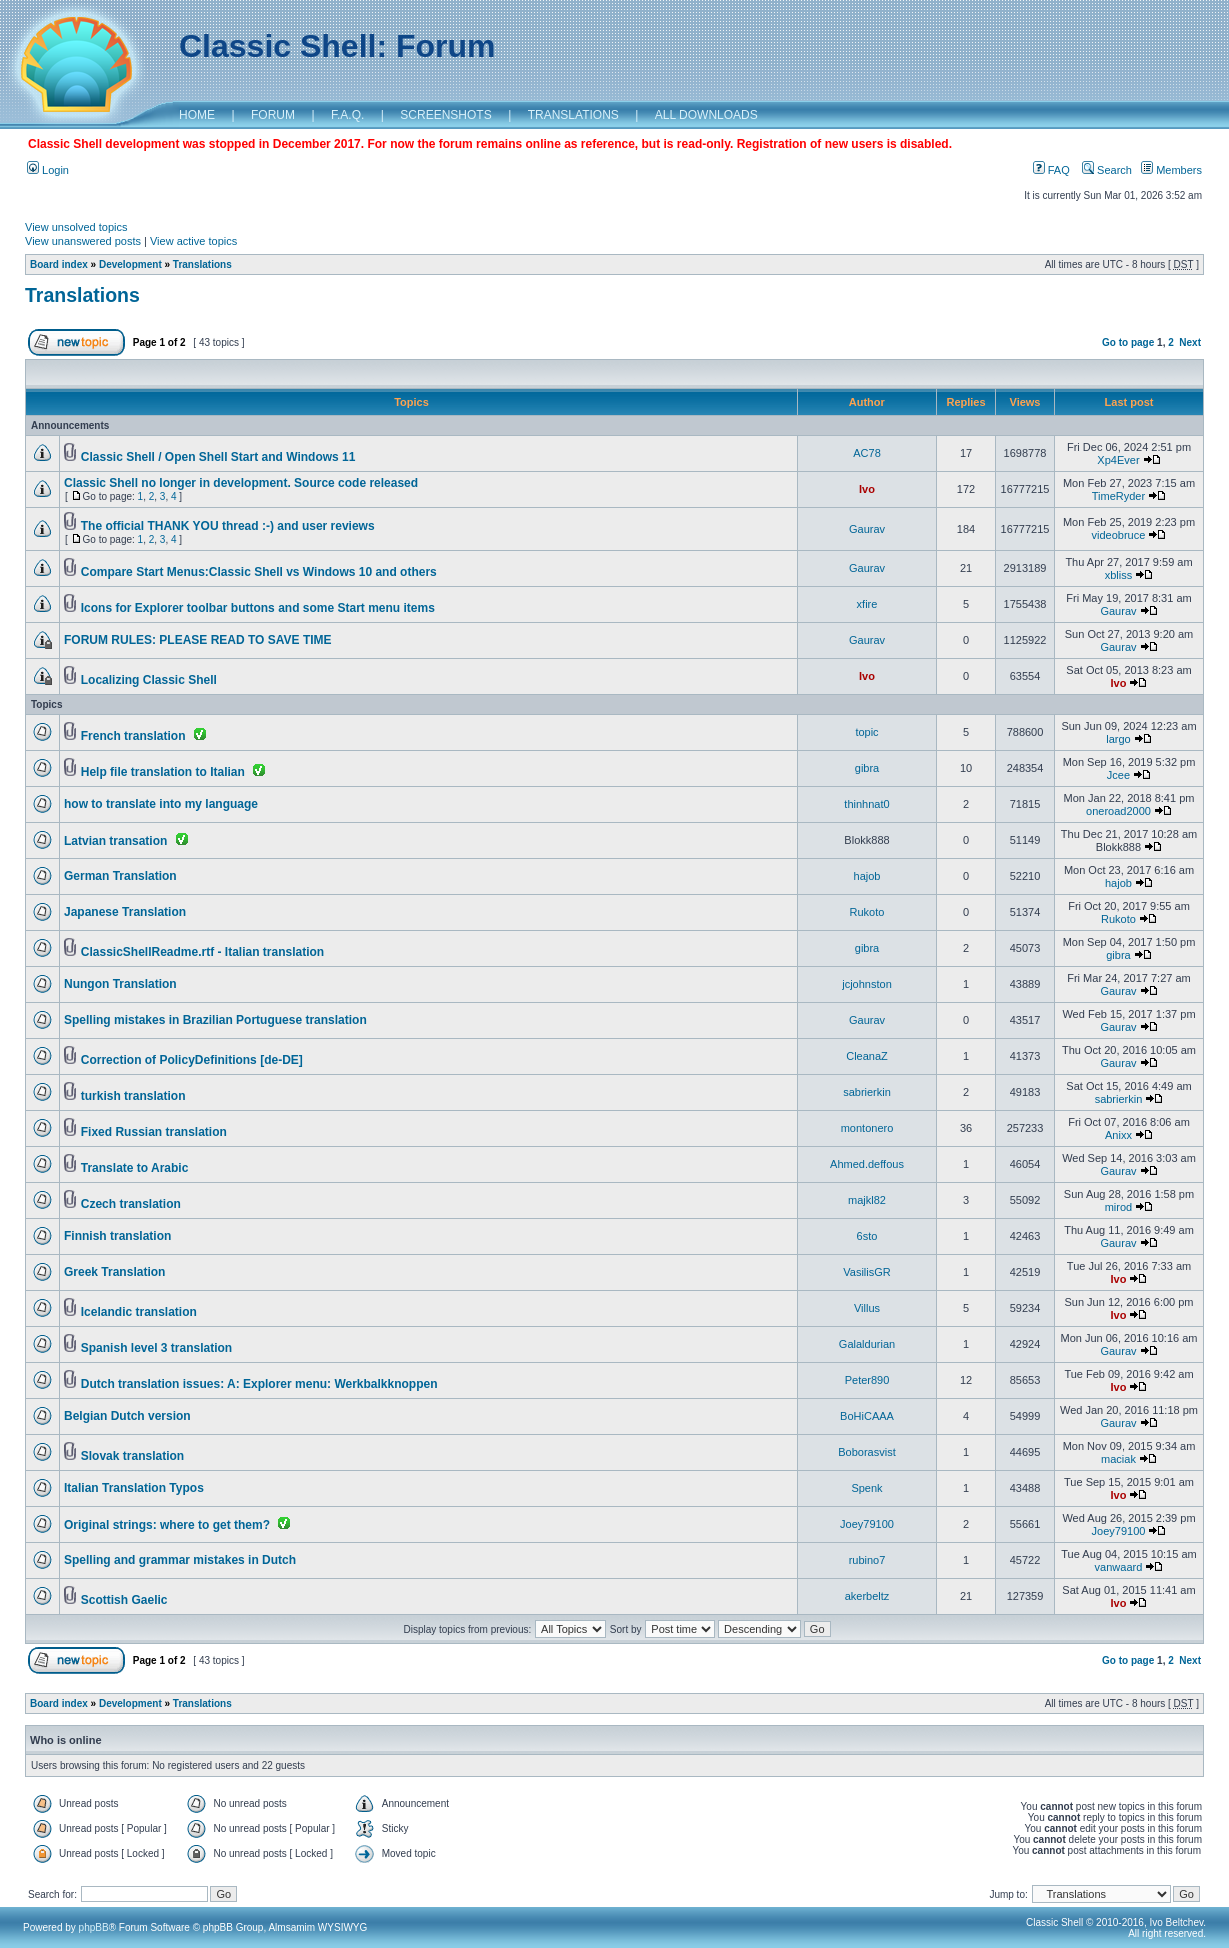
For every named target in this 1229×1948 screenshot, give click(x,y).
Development (130, 264)
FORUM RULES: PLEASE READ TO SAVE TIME (198, 640)
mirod (1119, 1207)
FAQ (1051, 170)
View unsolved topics (76, 227)
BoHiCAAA (867, 1416)
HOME (197, 115)
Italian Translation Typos (134, 1488)
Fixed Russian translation (154, 1132)
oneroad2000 (1118, 811)
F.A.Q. (347, 115)
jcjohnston (867, 984)
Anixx (1118, 1135)
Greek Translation (114, 1272)
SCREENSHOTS (445, 115)
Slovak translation (132, 1456)
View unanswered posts (83, 241)
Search (1107, 170)
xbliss (1119, 575)
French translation (133, 736)
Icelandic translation (139, 1312)
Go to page (1128, 342)
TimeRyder (1118, 496)
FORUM (273, 115)
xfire (867, 604)
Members (1171, 170)
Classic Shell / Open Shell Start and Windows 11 (218, 457)
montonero (867, 1128)
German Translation (120, 876)
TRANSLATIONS (573, 115)
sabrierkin (867, 1092)
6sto (867, 1236)
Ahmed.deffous (867, 1164)
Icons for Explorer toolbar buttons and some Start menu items (258, 608)
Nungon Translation (120, 984)
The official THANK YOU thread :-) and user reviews (228, 526)
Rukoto (867, 912)
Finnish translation (117, 1236)
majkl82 (867, 1200)
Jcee (1118, 775)
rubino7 (867, 1560)
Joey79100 (867, 1524)
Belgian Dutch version (127, 1416)
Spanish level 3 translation (156, 1348)
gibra (867, 768)
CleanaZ (867, 1056)
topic (866, 732)
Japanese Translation (125, 912)
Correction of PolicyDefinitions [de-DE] (192, 1060)
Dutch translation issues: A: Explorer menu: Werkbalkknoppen (259, 1384)
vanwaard (1119, 1567)
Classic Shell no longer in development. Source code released (241, 483)
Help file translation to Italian (163, 772)
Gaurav (867, 529)
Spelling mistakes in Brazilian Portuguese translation (215, 1020)
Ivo (867, 489)
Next (1190, 342)
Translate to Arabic (135, 1168)
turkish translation (133, 1096)
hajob (867, 876)
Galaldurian (867, 1344)
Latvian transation (115, 841)
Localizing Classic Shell (149, 680)
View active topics (193, 241)
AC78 (867, 453)
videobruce (1119, 535)
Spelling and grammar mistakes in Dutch (180, 1560)
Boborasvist (866, 1452)
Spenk (866, 1488)
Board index (59, 264)
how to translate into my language (161, 804)
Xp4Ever (1118, 460)
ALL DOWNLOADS (706, 115)
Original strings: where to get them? (167, 1525)
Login (48, 170)
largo (1118, 739)
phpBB (94, 1927)
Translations (202, 264)
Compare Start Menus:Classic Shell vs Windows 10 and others (259, 572)
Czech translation (131, 1204)
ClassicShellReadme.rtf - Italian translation (202, 952)
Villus (867, 1308)
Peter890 (867, 1380)
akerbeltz (867, 1596)
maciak (1118, 1459)
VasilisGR (866, 1272)
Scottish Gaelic (124, 1600)
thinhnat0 (866, 804)
